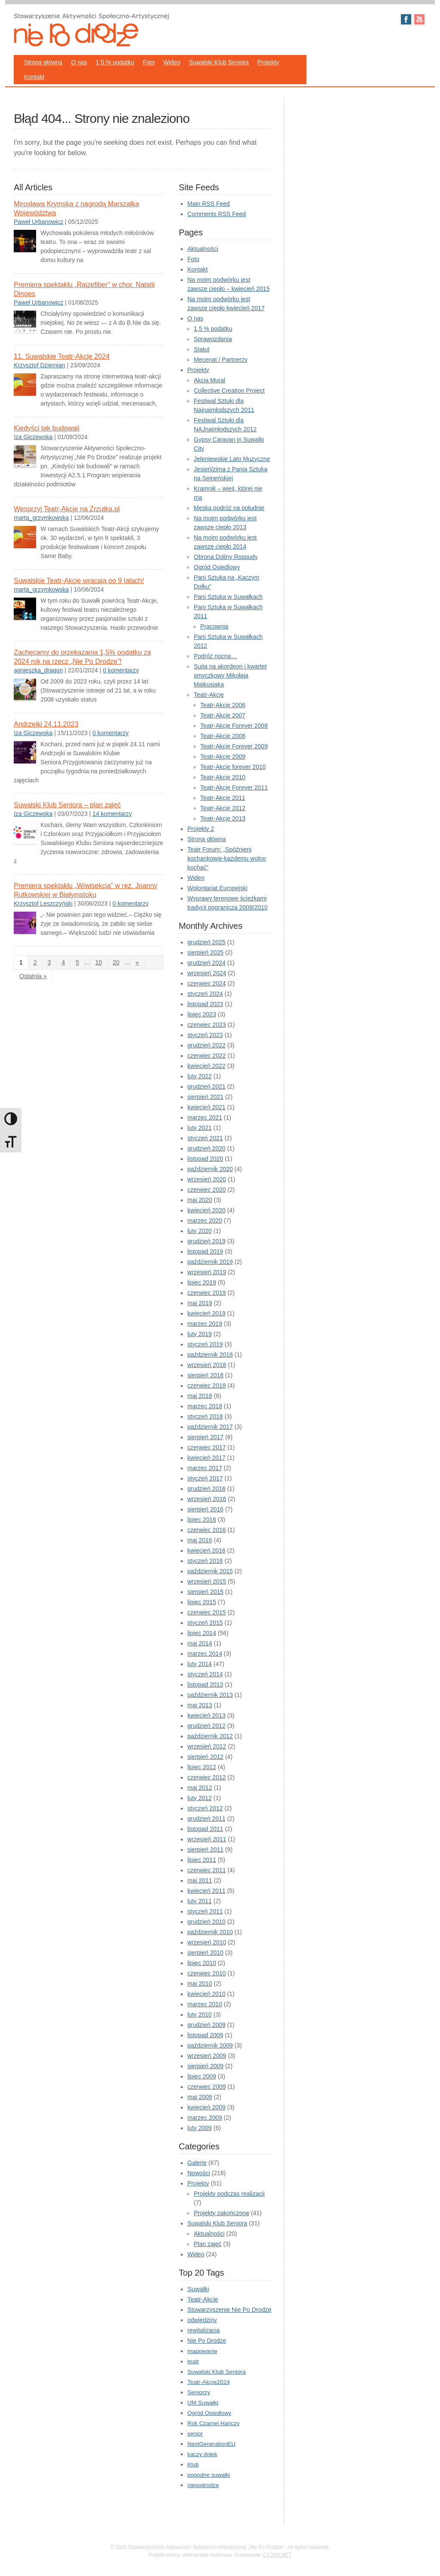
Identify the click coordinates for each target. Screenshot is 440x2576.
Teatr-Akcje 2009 (222, 756)
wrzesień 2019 (206, 1272)
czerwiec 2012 (206, 1777)
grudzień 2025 (206, 942)
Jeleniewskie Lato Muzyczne (232, 458)
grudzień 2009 (206, 2024)
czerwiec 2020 (206, 1189)
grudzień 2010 (206, 1921)
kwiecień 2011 (206, 1890)
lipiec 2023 (201, 1014)
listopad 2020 (205, 1158)
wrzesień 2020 (206, 1179)
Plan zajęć (208, 2243)
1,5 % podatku (115, 62)
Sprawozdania (213, 339)
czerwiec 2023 (206, 1024)
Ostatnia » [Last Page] (33, 976)
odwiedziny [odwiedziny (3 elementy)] (202, 2320)
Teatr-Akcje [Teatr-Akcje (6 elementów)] (202, 2299)
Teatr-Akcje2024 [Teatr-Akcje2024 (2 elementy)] (208, 2382)
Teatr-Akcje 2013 (222, 818)
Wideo (171, 62)
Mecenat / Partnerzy (221, 359)
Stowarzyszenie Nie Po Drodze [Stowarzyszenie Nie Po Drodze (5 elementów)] (229, 2309)
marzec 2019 (204, 1323)
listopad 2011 (205, 1828)
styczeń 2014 (205, 1674)
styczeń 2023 (205, 1035)
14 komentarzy (112, 813)
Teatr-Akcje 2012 (222, 808)
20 (116, 962)
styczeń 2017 (205, 1478)
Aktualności (202, 248)
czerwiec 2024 (206, 983)
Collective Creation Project (229, 390)
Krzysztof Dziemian (39, 365)
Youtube (419, 19)
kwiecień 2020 (206, 1210)
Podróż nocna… (215, 656)
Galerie (197, 2162)
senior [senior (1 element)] (195, 2433)
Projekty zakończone (221, 2213)
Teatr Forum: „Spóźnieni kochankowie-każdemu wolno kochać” (226, 858)
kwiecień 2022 (206, 1065)
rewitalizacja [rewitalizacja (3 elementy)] (203, 2330)
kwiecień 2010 (206, 1993)
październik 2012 (210, 1736)
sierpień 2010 (205, 1952)
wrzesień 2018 (206, 1364)
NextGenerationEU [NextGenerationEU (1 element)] (211, 2444)
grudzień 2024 (206, 962)
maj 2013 (199, 1705)
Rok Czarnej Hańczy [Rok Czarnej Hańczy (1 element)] (213, 2423)
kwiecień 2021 (206, 1107)
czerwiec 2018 (206, 1385)
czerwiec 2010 (206, 1973)
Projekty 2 (200, 828)
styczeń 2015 (205, 1622)
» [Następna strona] (137, 962)
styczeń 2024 (205, 993)
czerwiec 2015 (206, 1612)
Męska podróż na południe (229, 507)
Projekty (268, 62)
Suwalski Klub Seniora (219, 62)
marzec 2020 (204, 1220)
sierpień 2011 (205, 1849)
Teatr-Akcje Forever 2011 (234, 787)
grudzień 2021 (206, 1086)
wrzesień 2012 (206, 1746)
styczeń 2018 (205, 1416)
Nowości (198, 2173)
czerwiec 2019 (206, 1292)
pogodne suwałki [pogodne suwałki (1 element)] (208, 2475)
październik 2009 (210, 2045)
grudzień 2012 (206, 1725)
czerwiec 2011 (206, 1870)
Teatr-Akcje (209, 694)
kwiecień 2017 (206, 1457)
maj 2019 (199, 1303)
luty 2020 (199, 1230)
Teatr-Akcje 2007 (222, 715)
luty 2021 (199, 1127)
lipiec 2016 (201, 1519)
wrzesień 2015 (206, 1581)
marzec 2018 (204, 1406)
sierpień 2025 (205, 952)
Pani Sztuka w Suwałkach (228, 596)
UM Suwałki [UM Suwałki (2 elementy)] (202, 2402)
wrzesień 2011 (206, 1839)
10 (98, 962)
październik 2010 (210, 1932)
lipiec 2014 (201, 1633)
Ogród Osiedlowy (217, 567)
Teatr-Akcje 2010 (222, 777)
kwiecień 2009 (206, 2107)
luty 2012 (199, 1798)
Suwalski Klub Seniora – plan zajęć (67, 805)
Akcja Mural (209, 380)
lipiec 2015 (201, 1602)
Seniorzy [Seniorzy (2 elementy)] (198, 2392)
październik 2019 (210, 1261)
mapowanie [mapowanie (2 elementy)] (202, 2351)
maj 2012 (199, 1787)
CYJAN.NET (277, 2555)
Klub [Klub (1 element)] (193, 2464)
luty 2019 (199, 1334)
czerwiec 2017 (206, 1447)
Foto (149, 62)
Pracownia (214, 626)
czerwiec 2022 (206, 1055)
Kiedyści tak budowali (46, 428)
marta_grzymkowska (41, 517)
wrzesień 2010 (206, 1942)
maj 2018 (199, 1395)
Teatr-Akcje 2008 (222, 736)
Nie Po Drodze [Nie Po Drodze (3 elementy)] (206, 2340)
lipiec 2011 (201, 1859)
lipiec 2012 (201, 1767)
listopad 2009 (205, 2035)
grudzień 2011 (206, 1818)
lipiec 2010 (201, 1962)
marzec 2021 (204, 1117)
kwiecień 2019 (206, 1313)
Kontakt (34, 76)
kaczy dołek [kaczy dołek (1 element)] (202, 2454)
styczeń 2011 (205, 1911)
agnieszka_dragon (38, 670)
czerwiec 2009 (206, 2086)
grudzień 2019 (206, 1241)
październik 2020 (210, 1169)
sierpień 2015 (205, 1591)
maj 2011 (199, 1880)
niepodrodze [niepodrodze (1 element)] (203, 2485)
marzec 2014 (204, 1653)
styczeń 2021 (205, 1138)
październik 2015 (210, 1571)
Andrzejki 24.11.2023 (46, 724)
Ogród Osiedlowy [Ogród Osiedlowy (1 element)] (209, 2413)
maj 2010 (199, 1983)
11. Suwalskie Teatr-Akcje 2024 (62, 356)
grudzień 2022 (206, 1045)
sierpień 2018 (205, 1375)
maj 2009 (199, 2097)
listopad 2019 (205, 1251)
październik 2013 (210, 1694)
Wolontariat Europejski (217, 888)
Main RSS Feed (208, 203)
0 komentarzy (121, 670)
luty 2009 (199, 2127)
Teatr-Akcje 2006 (222, 705)
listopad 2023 (205, 1004)
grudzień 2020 (206, 1148)
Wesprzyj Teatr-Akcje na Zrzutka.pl (67, 509)
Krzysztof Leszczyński (43, 903)
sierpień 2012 (205, 1756)
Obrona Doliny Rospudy (226, 556)
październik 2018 (210, 1354)
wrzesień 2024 (206, 973)
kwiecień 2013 (206, 1715)
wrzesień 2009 (206, 2055)
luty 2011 (199, 1901)
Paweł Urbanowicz (38, 221)
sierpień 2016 (205, 1509)
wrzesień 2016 (206, 1499)
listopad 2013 (205, 1684)
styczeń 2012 (205, 1808)
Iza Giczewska (33, 436)
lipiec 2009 (201, 2076)
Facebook (406, 19)
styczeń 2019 (205, 1344)
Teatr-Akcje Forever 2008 (234, 725)
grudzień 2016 (206, 1488)
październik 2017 (210, 1426)
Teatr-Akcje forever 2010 (233, 766)
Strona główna (43, 62)
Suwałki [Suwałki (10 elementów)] (198, 2289)
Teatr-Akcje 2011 (222, 797)
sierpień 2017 (205, 1437)
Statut (202, 349)
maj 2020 (199, 1199)
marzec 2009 (204, 2117)
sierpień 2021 (205, 1096)
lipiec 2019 (201, 1282)
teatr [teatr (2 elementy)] (193, 2361)
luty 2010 (199, 2014)
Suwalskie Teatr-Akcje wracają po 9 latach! (79, 580)
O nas (79, 62)
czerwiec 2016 (206, 1529)
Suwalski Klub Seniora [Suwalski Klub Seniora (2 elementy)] (216, 2371)
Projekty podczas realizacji (229, 2193)
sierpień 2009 (205, 2066)
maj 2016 (199, 1540)
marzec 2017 (204, 1468)
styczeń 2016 (205, 1560)
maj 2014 (199, 1643)
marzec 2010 (204, 2004)
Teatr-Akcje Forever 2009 (234, 746)
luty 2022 (199, 1076)
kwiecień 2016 (206, 1550)
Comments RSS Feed (216, 214)
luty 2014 (199, 1663)
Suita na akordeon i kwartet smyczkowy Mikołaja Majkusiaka (230, 675)
